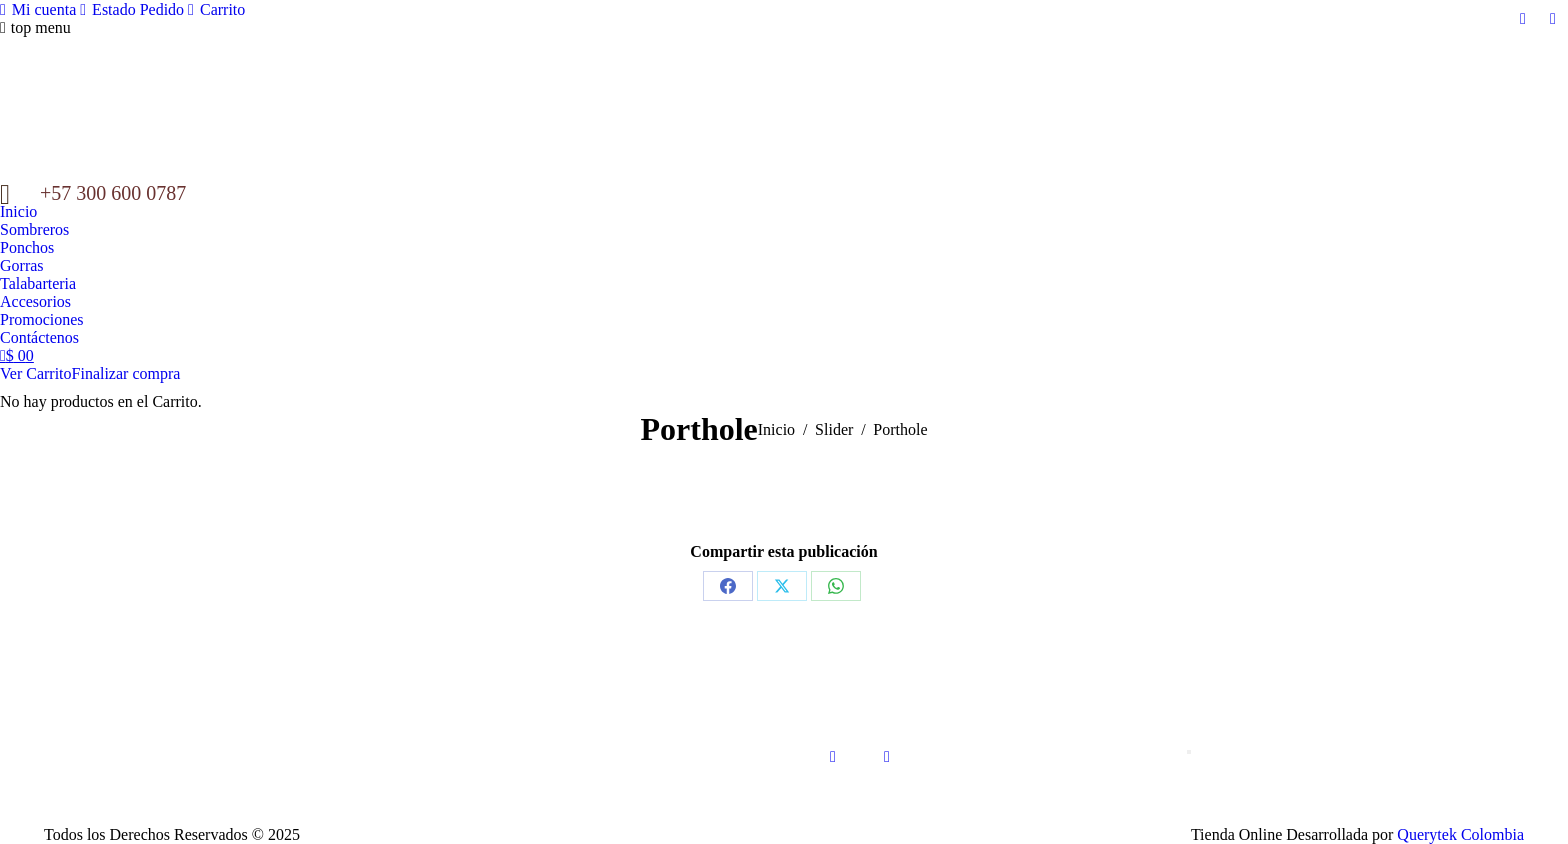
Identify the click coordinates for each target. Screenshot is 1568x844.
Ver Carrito (36, 373)
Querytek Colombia (1460, 834)
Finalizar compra (126, 373)
